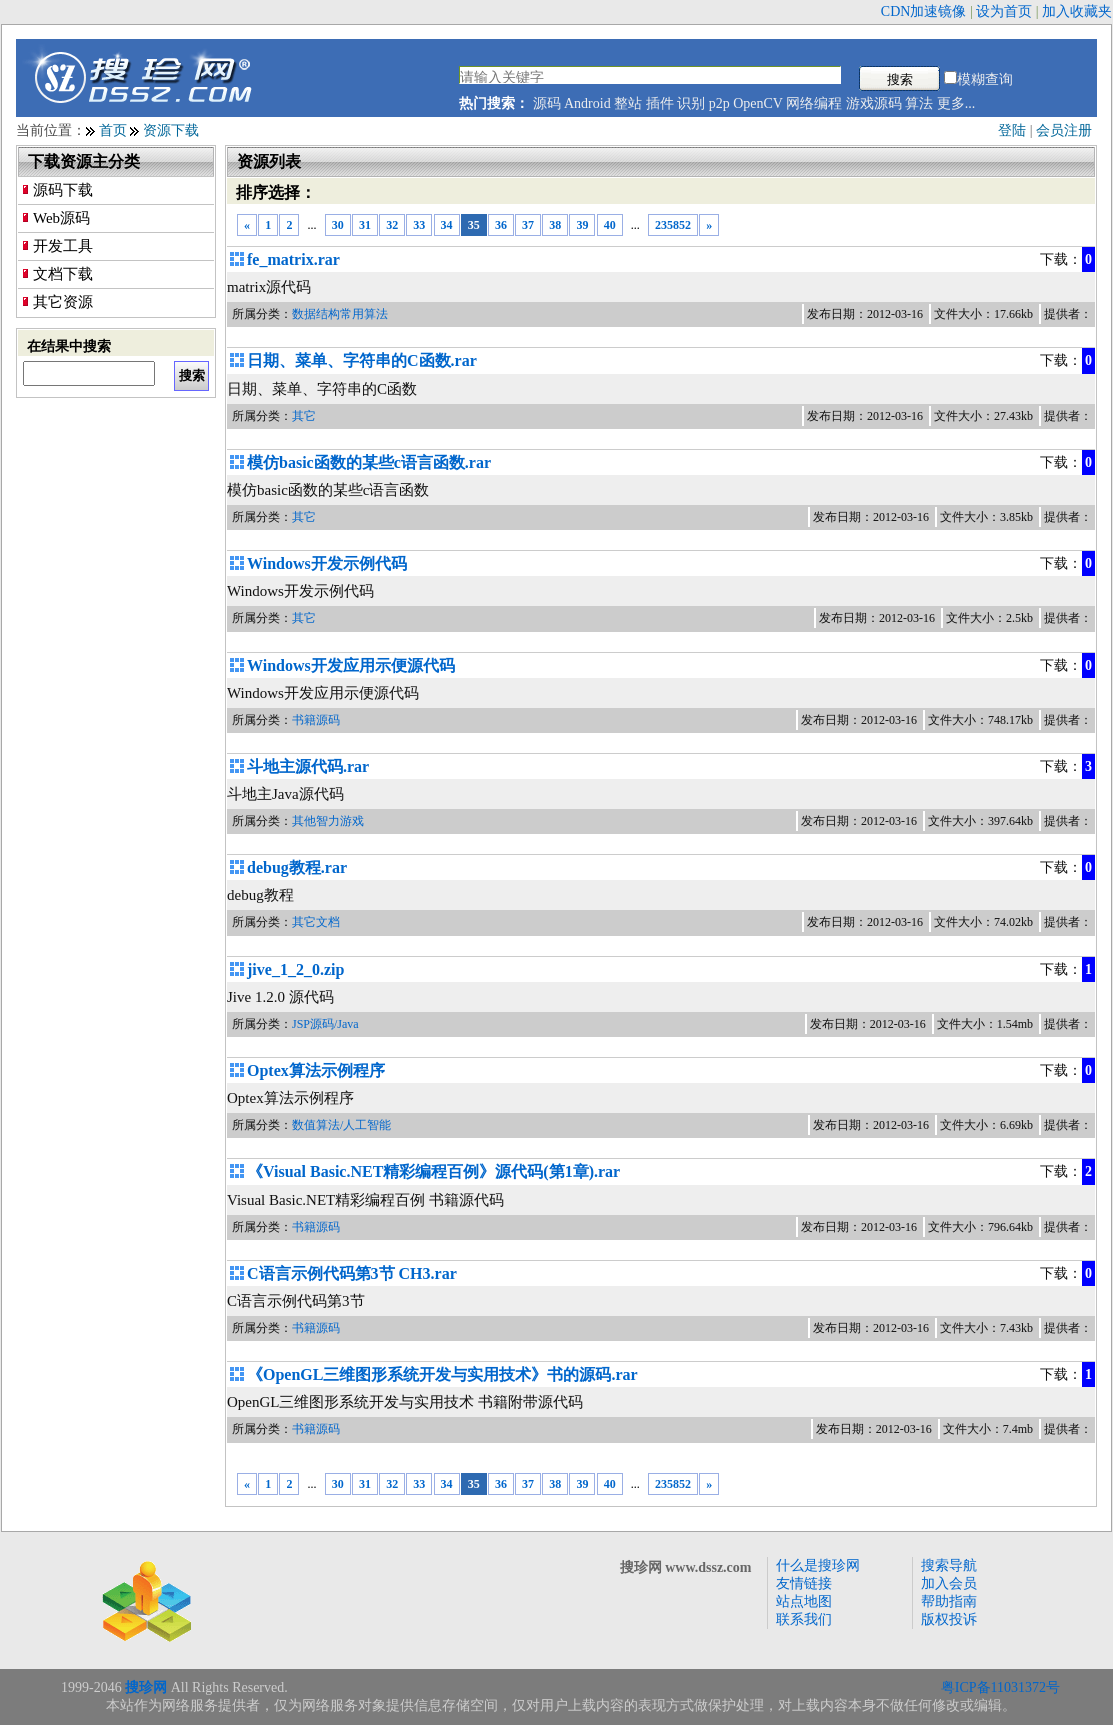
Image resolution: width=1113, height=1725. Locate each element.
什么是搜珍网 (818, 1565)
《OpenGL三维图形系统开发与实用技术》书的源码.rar (442, 1374)
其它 (304, 416)
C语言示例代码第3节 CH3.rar (352, 1273)
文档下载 (63, 274)
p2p (719, 103)
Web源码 (61, 218)
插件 (660, 103)
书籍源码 (316, 720)
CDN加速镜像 (924, 11)
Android (587, 103)
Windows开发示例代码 (327, 563)
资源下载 (171, 130)
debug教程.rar (297, 867)
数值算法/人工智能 (341, 1125)
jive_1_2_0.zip (295, 969)
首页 (113, 130)
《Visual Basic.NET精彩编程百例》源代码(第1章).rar (433, 1171)
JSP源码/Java (325, 1024)
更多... (956, 103)
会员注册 (1064, 130)
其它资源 (63, 302)
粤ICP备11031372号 (1000, 1687)
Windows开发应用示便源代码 (351, 665)
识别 (691, 103)
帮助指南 (949, 1601)
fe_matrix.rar (293, 259)
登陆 (1012, 130)
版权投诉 (949, 1619)
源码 (547, 103)
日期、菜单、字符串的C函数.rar (362, 360)
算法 (919, 103)
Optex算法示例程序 (316, 1070)
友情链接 (804, 1583)
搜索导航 (949, 1565)
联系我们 (804, 1619)
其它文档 (316, 922)
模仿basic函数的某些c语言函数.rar (369, 462)
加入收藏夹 (1077, 11)
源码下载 (63, 190)
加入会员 (949, 1583)
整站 (628, 103)
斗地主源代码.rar (308, 766)
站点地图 (804, 1601)
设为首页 (1004, 11)
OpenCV (758, 103)
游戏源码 (874, 103)
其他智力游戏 (328, 821)
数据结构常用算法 (340, 314)
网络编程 (814, 103)
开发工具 (63, 246)
